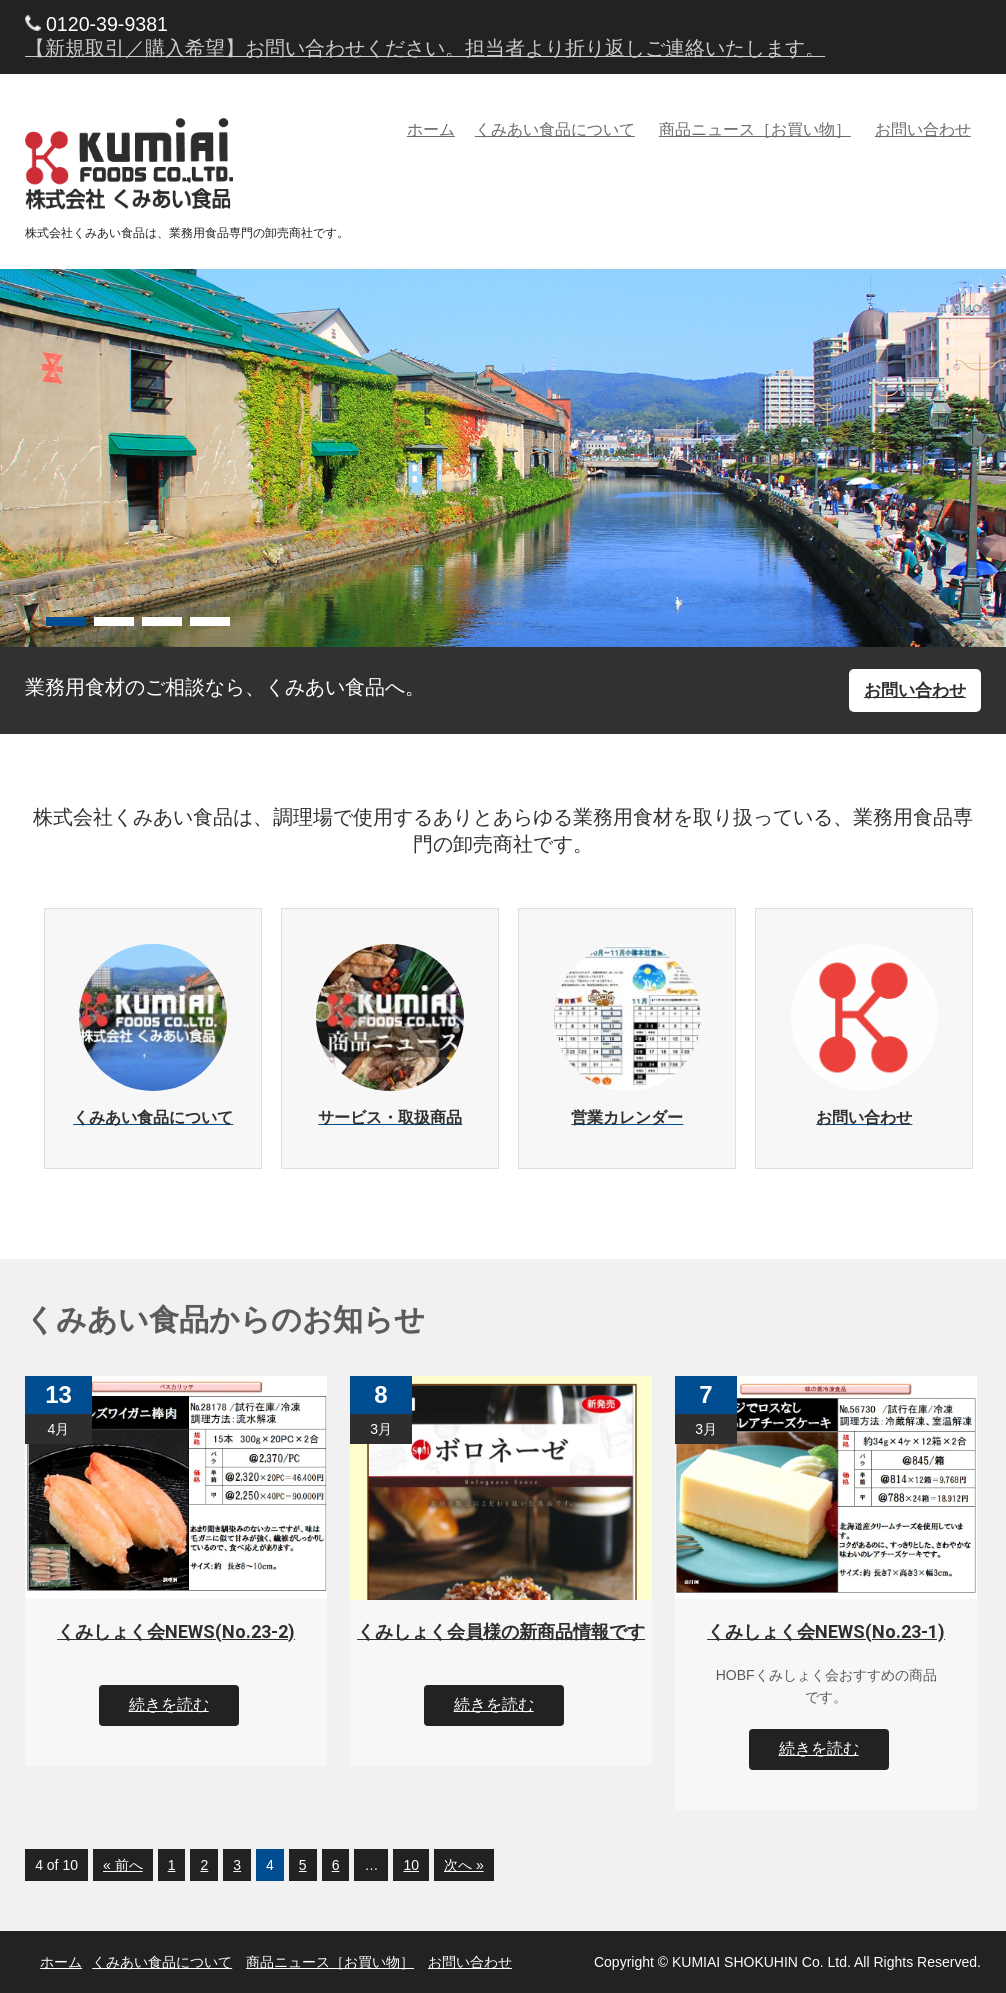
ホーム (431, 129)
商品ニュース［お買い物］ (755, 129)
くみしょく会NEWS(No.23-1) (826, 1631)
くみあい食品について (555, 129)
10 (411, 1865)
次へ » (464, 1865)
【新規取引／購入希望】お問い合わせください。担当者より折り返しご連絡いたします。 (425, 48)
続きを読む (169, 1704)
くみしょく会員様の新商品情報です (501, 1631)
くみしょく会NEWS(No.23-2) (176, 1631)
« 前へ (123, 1865)
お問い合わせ (923, 129)
